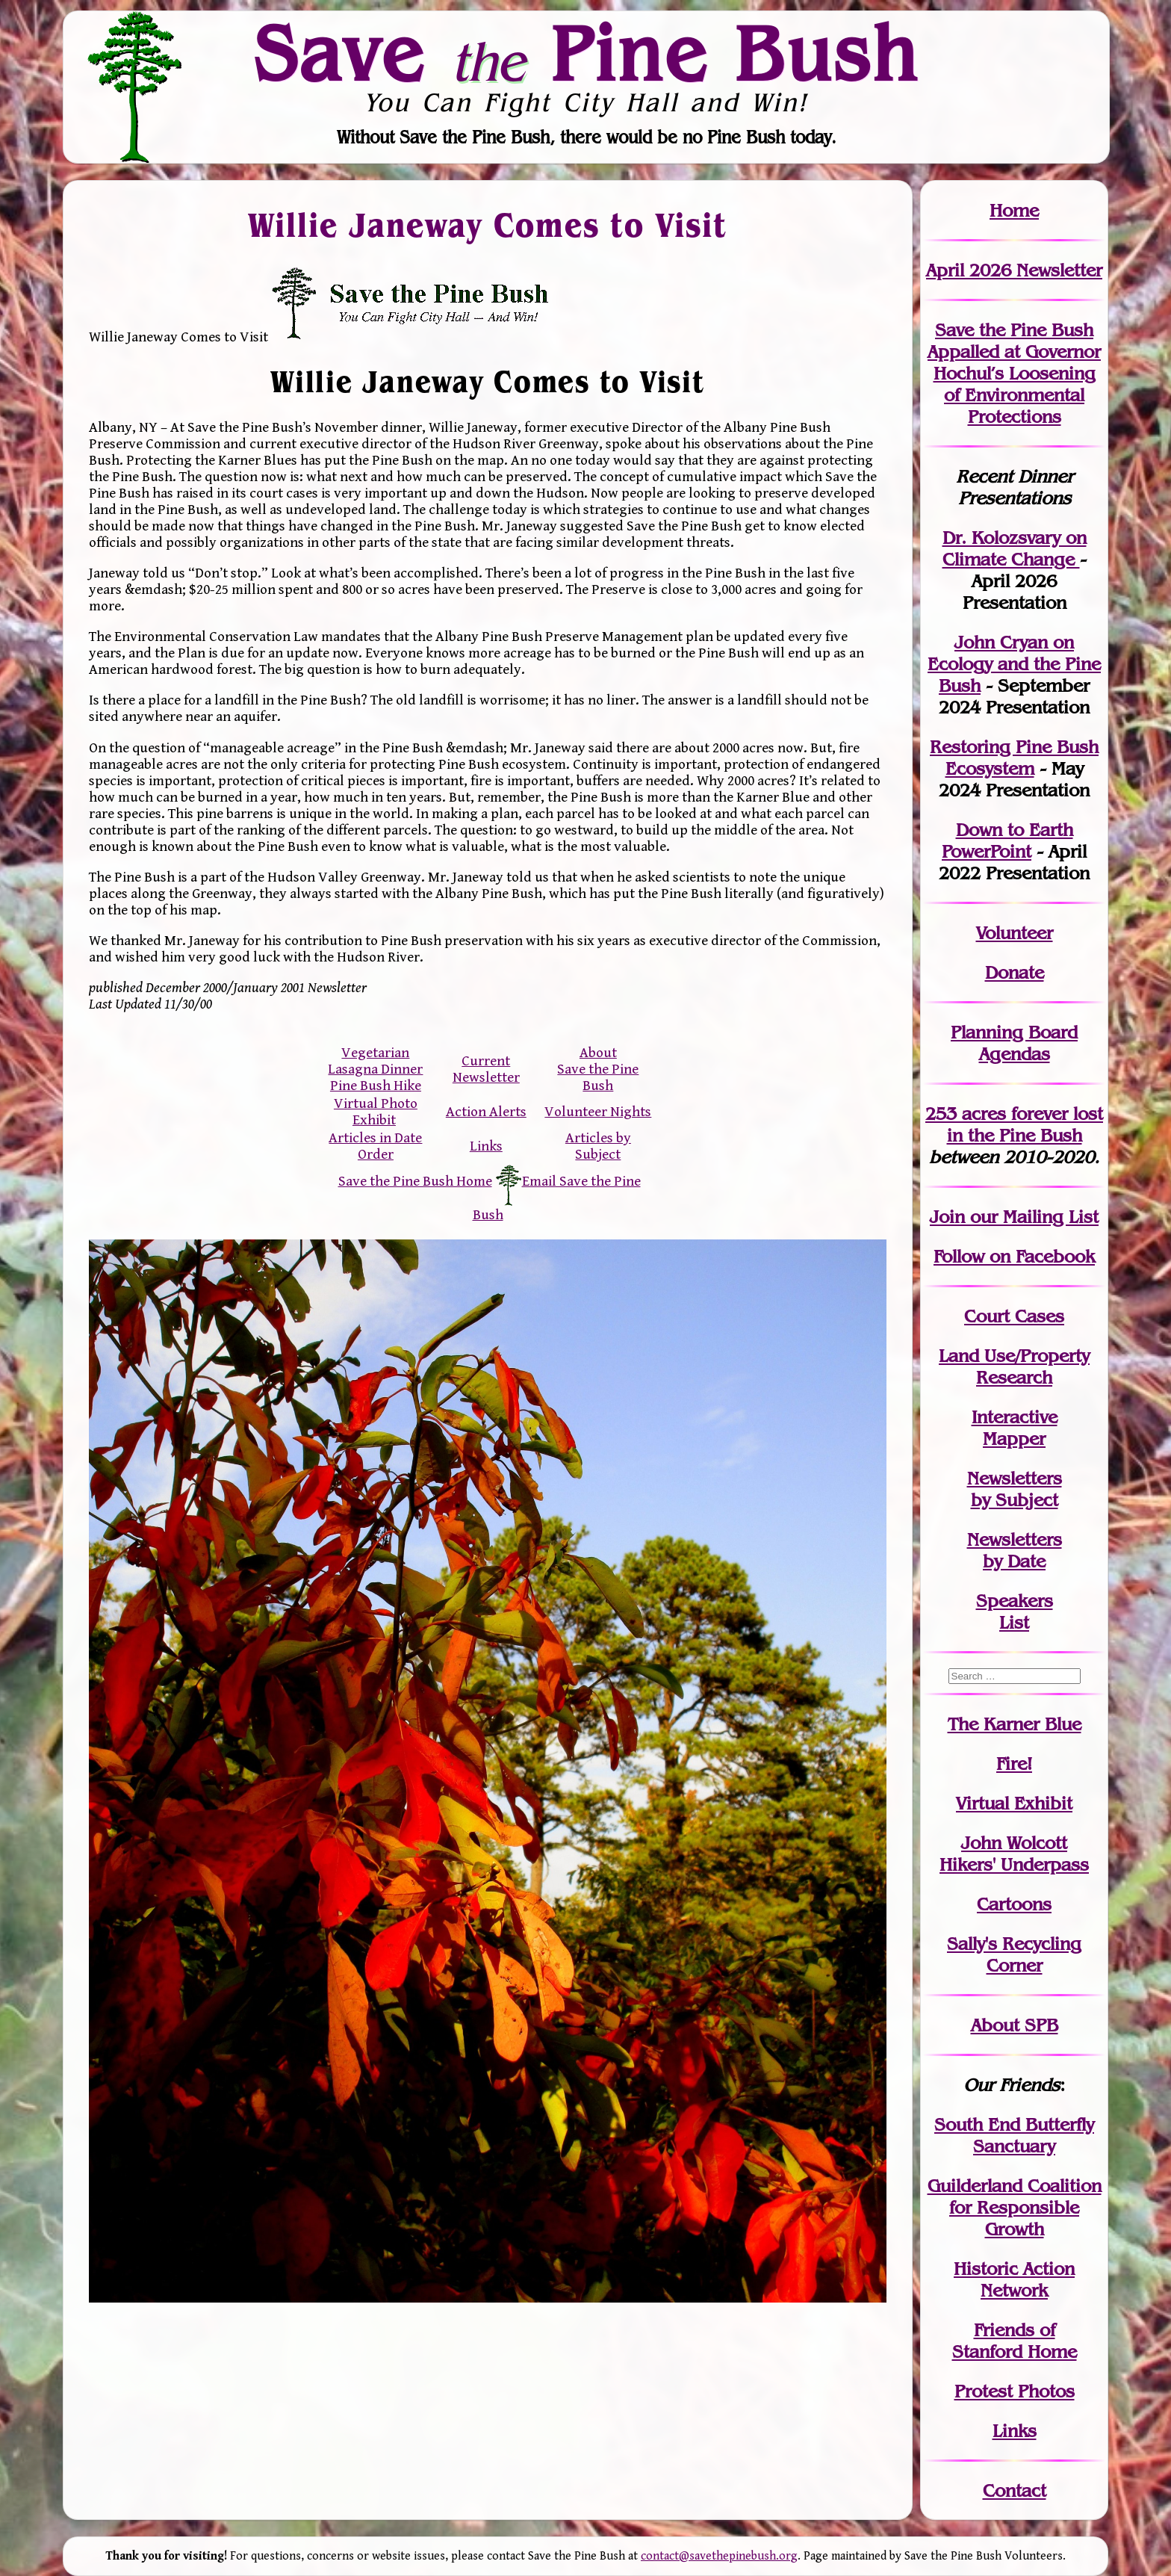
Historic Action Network (1014, 2279)
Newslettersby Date (1014, 1550)
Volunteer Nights (597, 1111)
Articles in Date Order (375, 1146)
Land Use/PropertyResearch (1014, 1366)
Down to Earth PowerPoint (1007, 840)
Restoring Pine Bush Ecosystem (1014, 757)
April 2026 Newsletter (1014, 270)
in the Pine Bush (1025, 1124)
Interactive (1014, 1417)
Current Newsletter (486, 1069)
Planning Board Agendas (1014, 1043)
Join (947, 1216)
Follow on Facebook (1014, 1256)
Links (486, 1146)
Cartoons (1014, 1904)
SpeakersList (1014, 1611)
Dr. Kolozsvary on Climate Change (1014, 548)
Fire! (1014, 1763)
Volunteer (1014, 933)
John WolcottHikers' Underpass (1014, 1853)
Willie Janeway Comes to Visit (487, 224)
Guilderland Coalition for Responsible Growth (1015, 2207)
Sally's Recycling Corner (1014, 1954)
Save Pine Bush (586, 53)
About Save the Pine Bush (598, 1069)
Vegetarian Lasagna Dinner (375, 1060)
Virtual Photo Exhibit (375, 1111)
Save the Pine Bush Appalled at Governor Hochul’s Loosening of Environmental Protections (1014, 373)
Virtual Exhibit (1014, 1803)
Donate (1014, 972)
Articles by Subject (598, 1146)
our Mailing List (1032, 1216)
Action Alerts (486, 1111)
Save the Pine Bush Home (415, 1181)
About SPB (1014, 2025)
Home (1014, 210)
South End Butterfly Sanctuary (1014, 2135)
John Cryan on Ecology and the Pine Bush (1014, 663)
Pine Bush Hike (375, 1085)
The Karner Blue (1014, 1724)
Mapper (1014, 1438)
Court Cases (1014, 1316)
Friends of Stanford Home (1014, 2340)
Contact (1014, 2490)
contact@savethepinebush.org (719, 2556)
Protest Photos (1014, 2391)
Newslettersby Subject (1014, 1489)
